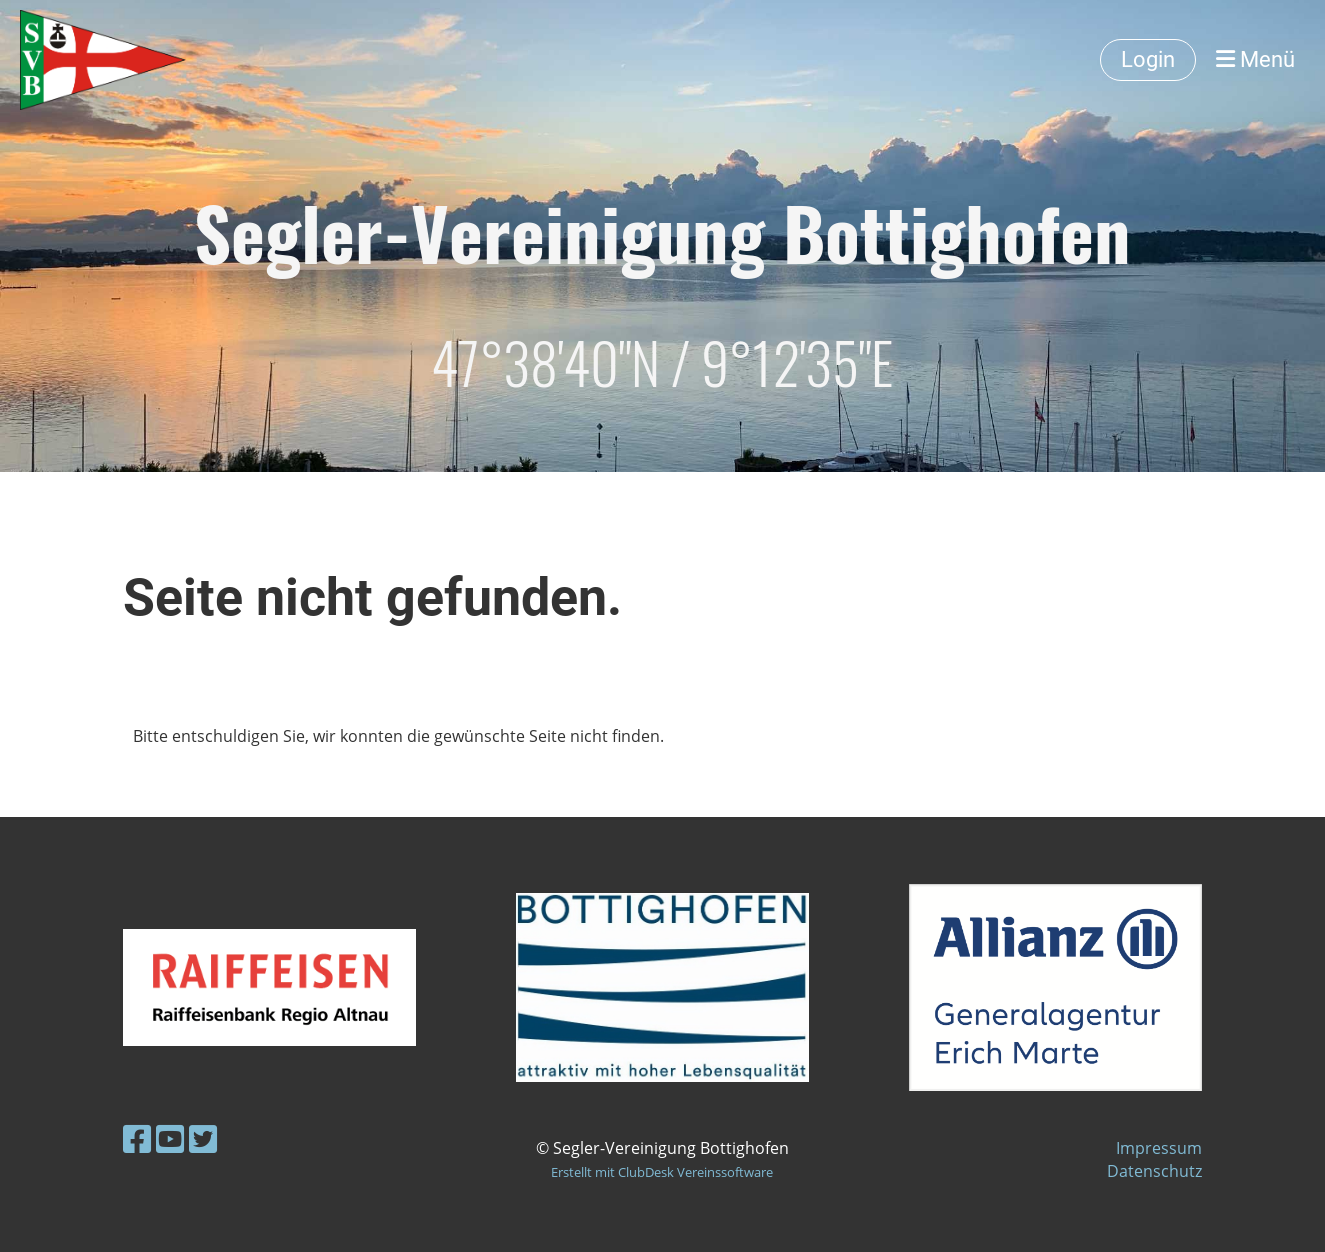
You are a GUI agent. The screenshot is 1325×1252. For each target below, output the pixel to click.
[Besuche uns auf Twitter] (203, 1138)
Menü (1255, 59)
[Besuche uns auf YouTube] (170, 1138)
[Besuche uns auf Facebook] (137, 1138)
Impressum (1159, 1148)
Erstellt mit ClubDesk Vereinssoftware (662, 1172)
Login (1148, 59)
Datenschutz (1154, 1171)
